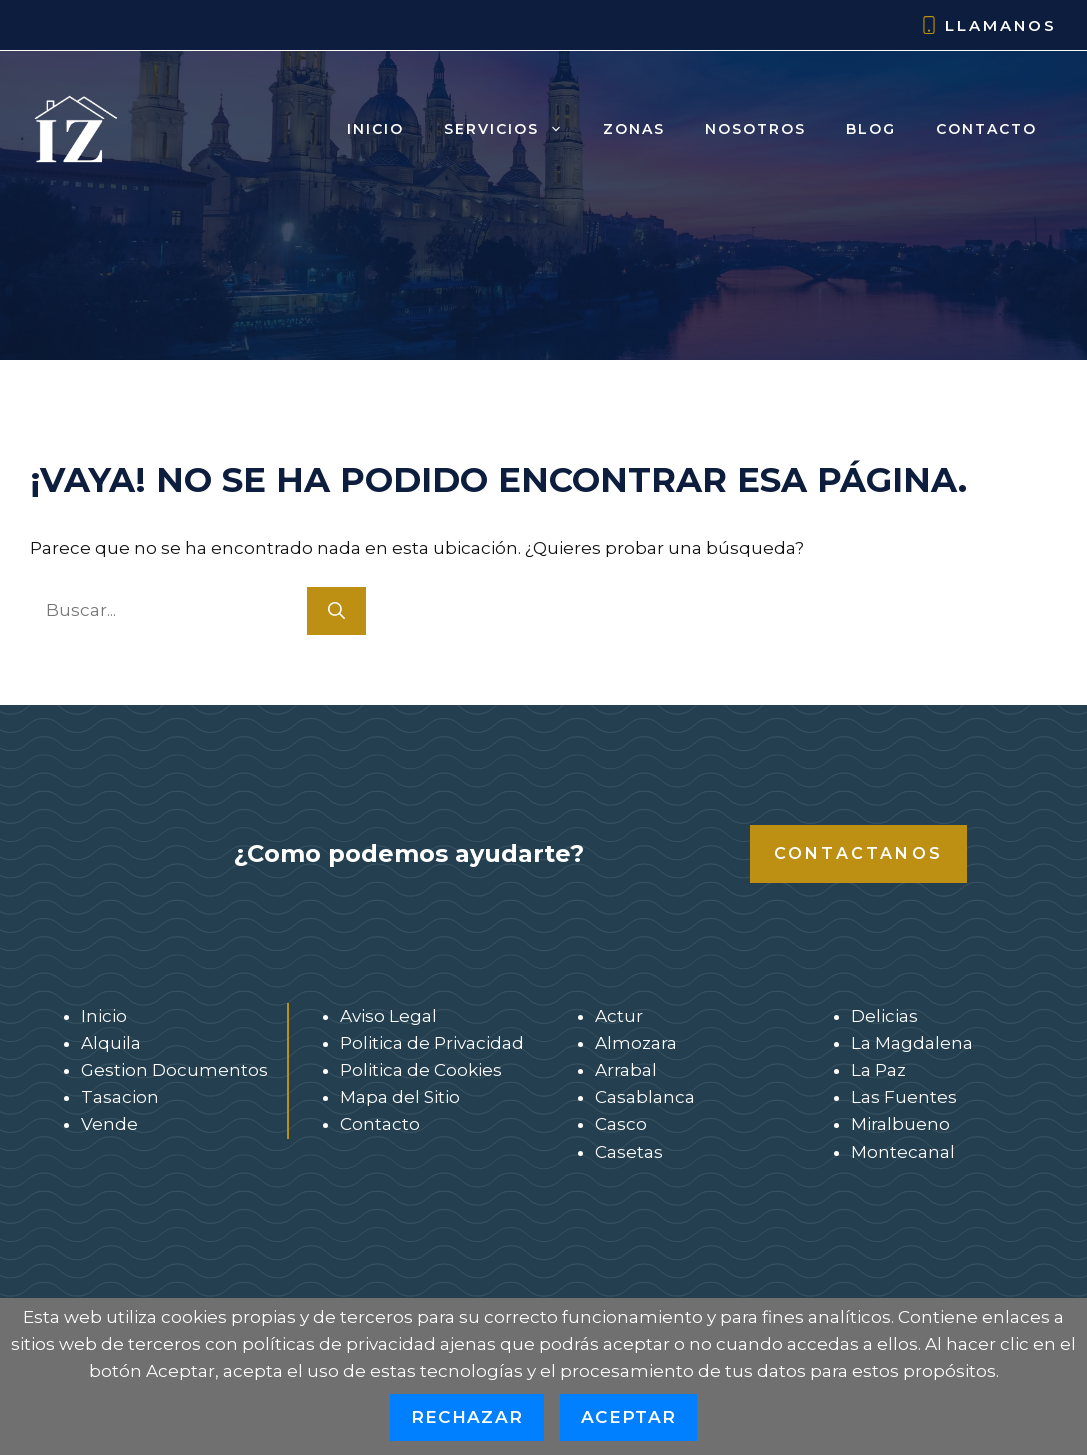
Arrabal (626, 1070)
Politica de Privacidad (432, 1043)
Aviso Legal (388, 1016)
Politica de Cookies (421, 1070)
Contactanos (858, 853)
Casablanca (645, 1097)
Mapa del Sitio (400, 1097)
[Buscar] (336, 611)
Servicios (513, 129)
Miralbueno (900, 1124)
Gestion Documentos (174, 1070)
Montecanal (903, 1152)
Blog (871, 129)
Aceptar (628, 1417)
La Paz (878, 1070)
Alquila (111, 1043)
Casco (621, 1124)
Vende (109, 1124)
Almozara (636, 1043)
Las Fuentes (904, 1097)
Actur (619, 1016)
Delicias (884, 1016)
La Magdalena (912, 1043)
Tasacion (120, 1097)
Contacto (986, 129)
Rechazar (467, 1417)
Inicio (375, 129)
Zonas (634, 129)
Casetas (629, 1152)
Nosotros (755, 129)
